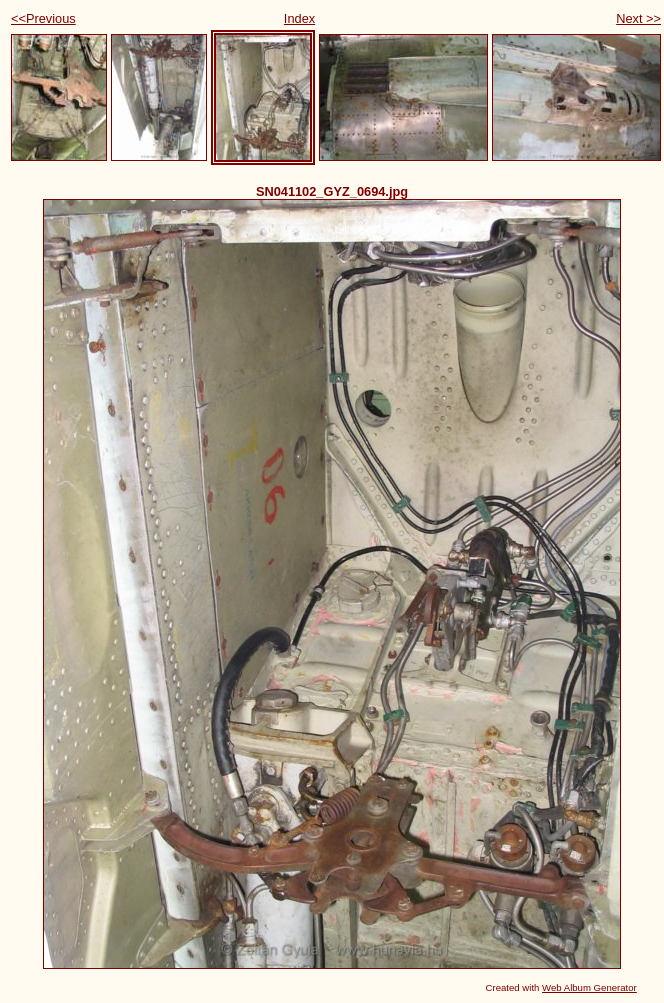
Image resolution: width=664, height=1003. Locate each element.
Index (299, 18)
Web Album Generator (589, 987)
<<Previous (43, 18)
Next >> (638, 18)
